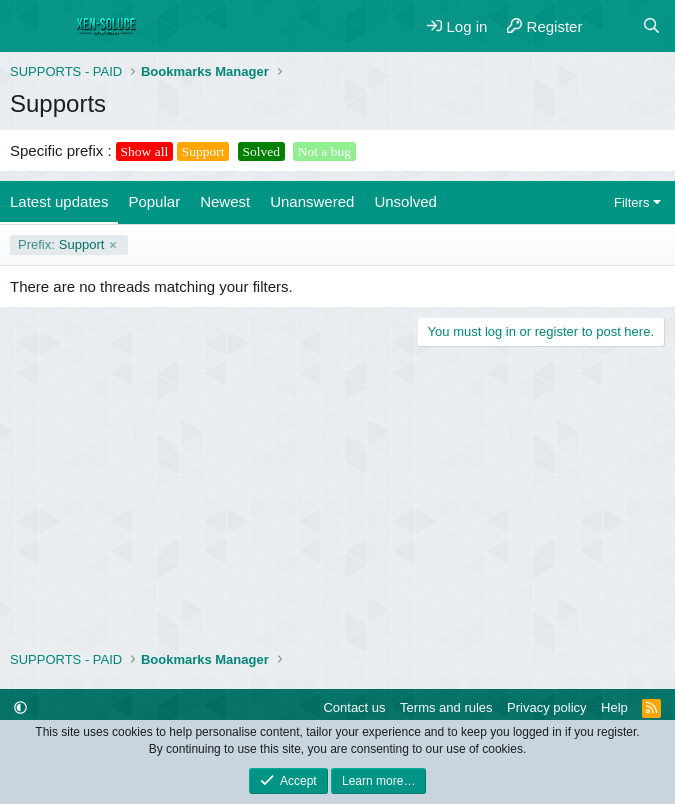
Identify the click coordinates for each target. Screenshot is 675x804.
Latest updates (59, 201)
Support (61, 245)
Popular (154, 201)
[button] (20, 707)
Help (614, 707)
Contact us (354, 707)
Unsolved (405, 201)
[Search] (651, 26)
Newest (225, 201)
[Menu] (27, 26)
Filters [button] (631, 202)
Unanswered (312, 201)
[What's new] (611, 26)
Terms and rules (446, 707)
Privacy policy (546, 707)
